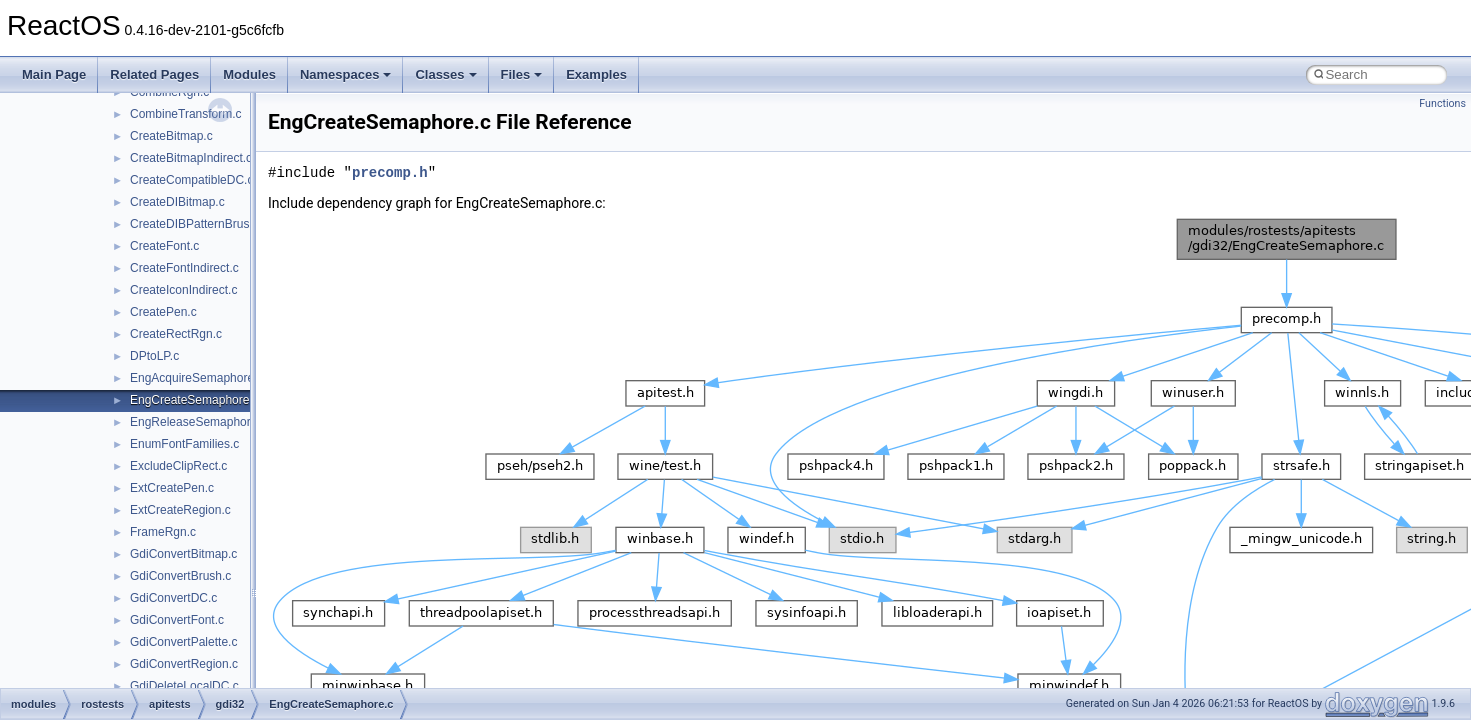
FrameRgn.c (163, 532)
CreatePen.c (163, 312)
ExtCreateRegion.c (180, 510)
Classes (445, 74)
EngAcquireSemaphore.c (196, 378)
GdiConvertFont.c (177, 620)
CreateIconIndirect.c (183, 290)
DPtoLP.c (154, 356)
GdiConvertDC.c (173, 598)
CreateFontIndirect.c (184, 268)
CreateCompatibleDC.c (191, 180)
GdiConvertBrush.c (180, 576)
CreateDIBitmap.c (177, 202)
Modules (249, 74)
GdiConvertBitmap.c (183, 554)
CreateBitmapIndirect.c (191, 158)
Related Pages (154, 74)
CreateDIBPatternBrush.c (197, 224)
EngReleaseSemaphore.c (198, 422)
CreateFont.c (164, 246)
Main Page (54, 74)
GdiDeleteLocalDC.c (184, 686)
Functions (1442, 103)
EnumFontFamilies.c (184, 444)
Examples (596, 74)
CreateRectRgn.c (176, 334)
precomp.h (390, 172)
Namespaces (346, 74)
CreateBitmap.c (171, 136)
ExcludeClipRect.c (178, 466)
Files (522, 74)
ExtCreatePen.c (172, 488)
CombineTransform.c (186, 114)
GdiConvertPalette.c (183, 642)
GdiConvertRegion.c (184, 664)
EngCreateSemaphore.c (194, 400)
